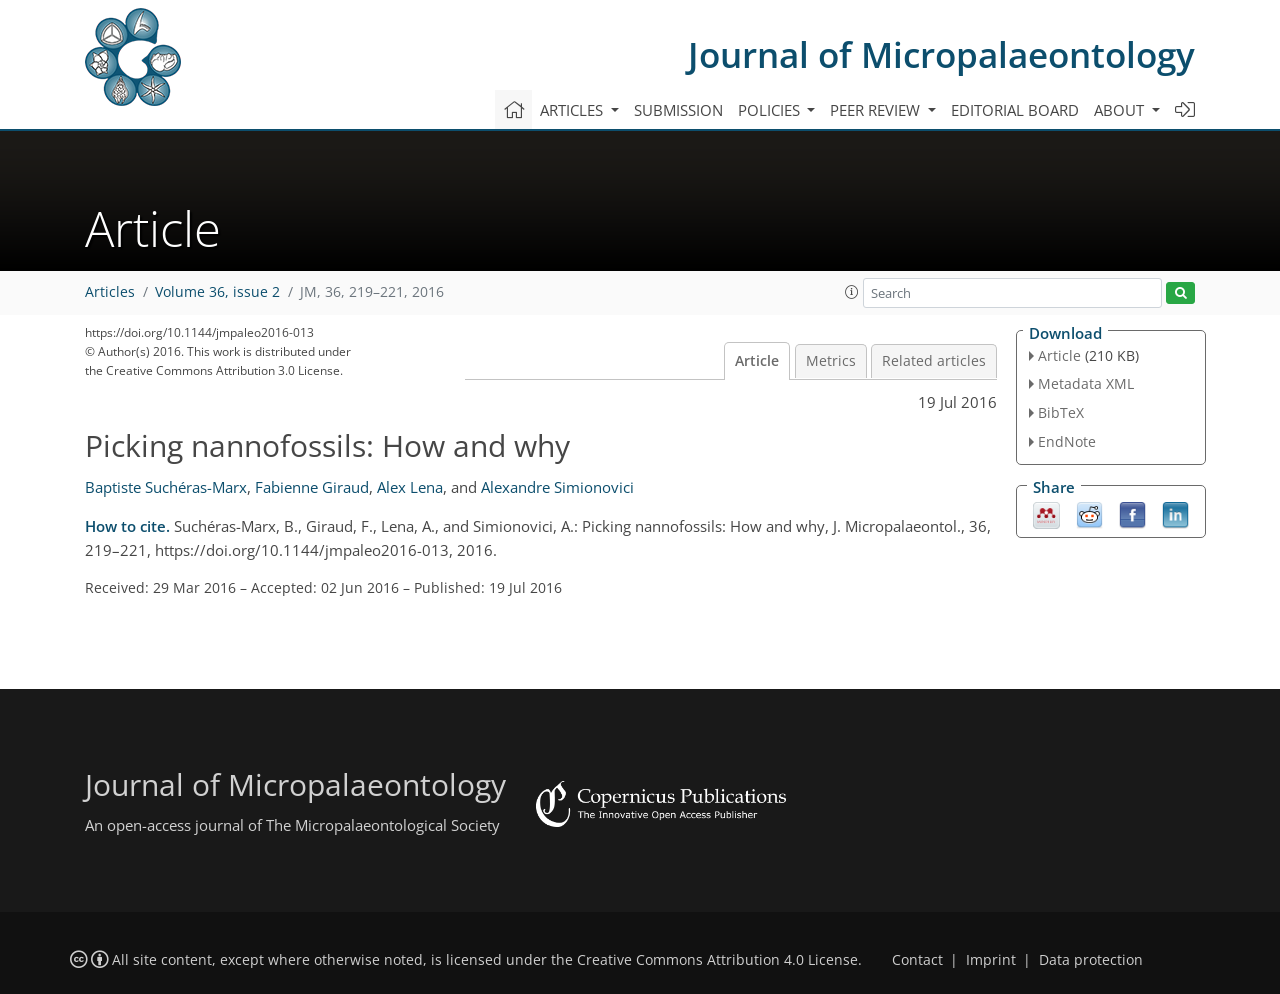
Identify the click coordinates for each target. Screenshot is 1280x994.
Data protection (1091, 960)
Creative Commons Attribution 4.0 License (717, 960)
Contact (917, 960)
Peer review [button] (877, 110)
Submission (678, 110)
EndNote (1067, 441)
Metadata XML (1086, 383)
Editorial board (1015, 110)
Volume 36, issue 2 (217, 292)
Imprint (991, 960)
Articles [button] (573, 110)
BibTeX (1061, 412)
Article (757, 361)
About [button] (1121, 110)
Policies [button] (771, 110)
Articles (110, 292)
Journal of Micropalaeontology (941, 54)
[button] (852, 292)
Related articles (934, 361)
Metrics (831, 361)
